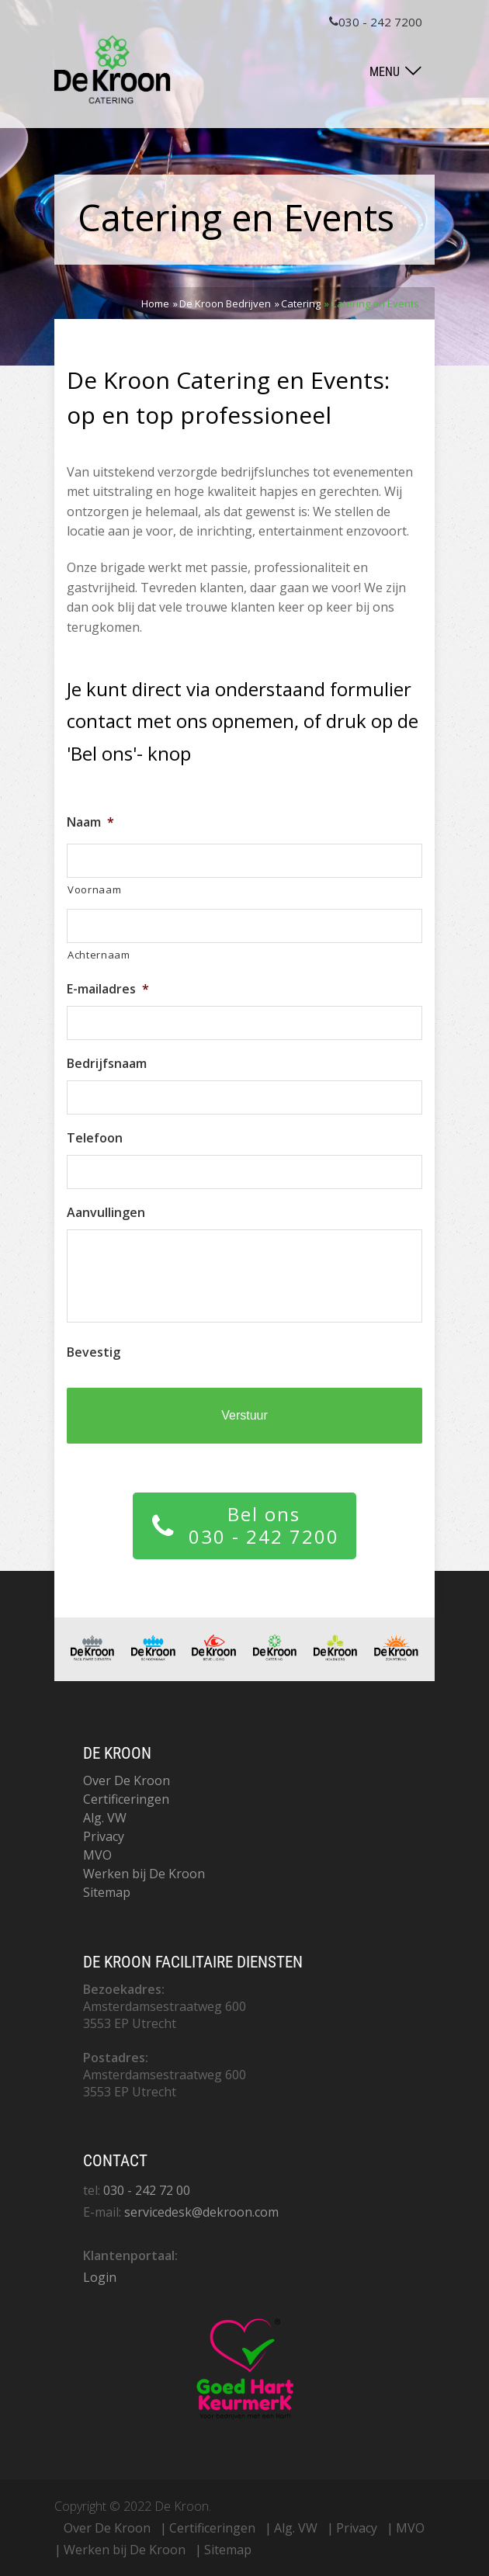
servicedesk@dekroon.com (201, 2212)
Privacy (103, 1836)
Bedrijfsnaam (107, 1064)
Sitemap (106, 1892)
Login (99, 2277)
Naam (90, 822)
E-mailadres (108, 989)
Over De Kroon (126, 1780)
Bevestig (93, 1352)
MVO (97, 1855)
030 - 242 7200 (375, 21)
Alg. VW (105, 1817)
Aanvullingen (106, 1213)
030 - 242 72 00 (146, 2190)
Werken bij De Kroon (144, 1873)
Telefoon (95, 1138)
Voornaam (94, 889)
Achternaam (99, 955)
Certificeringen (126, 1799)
